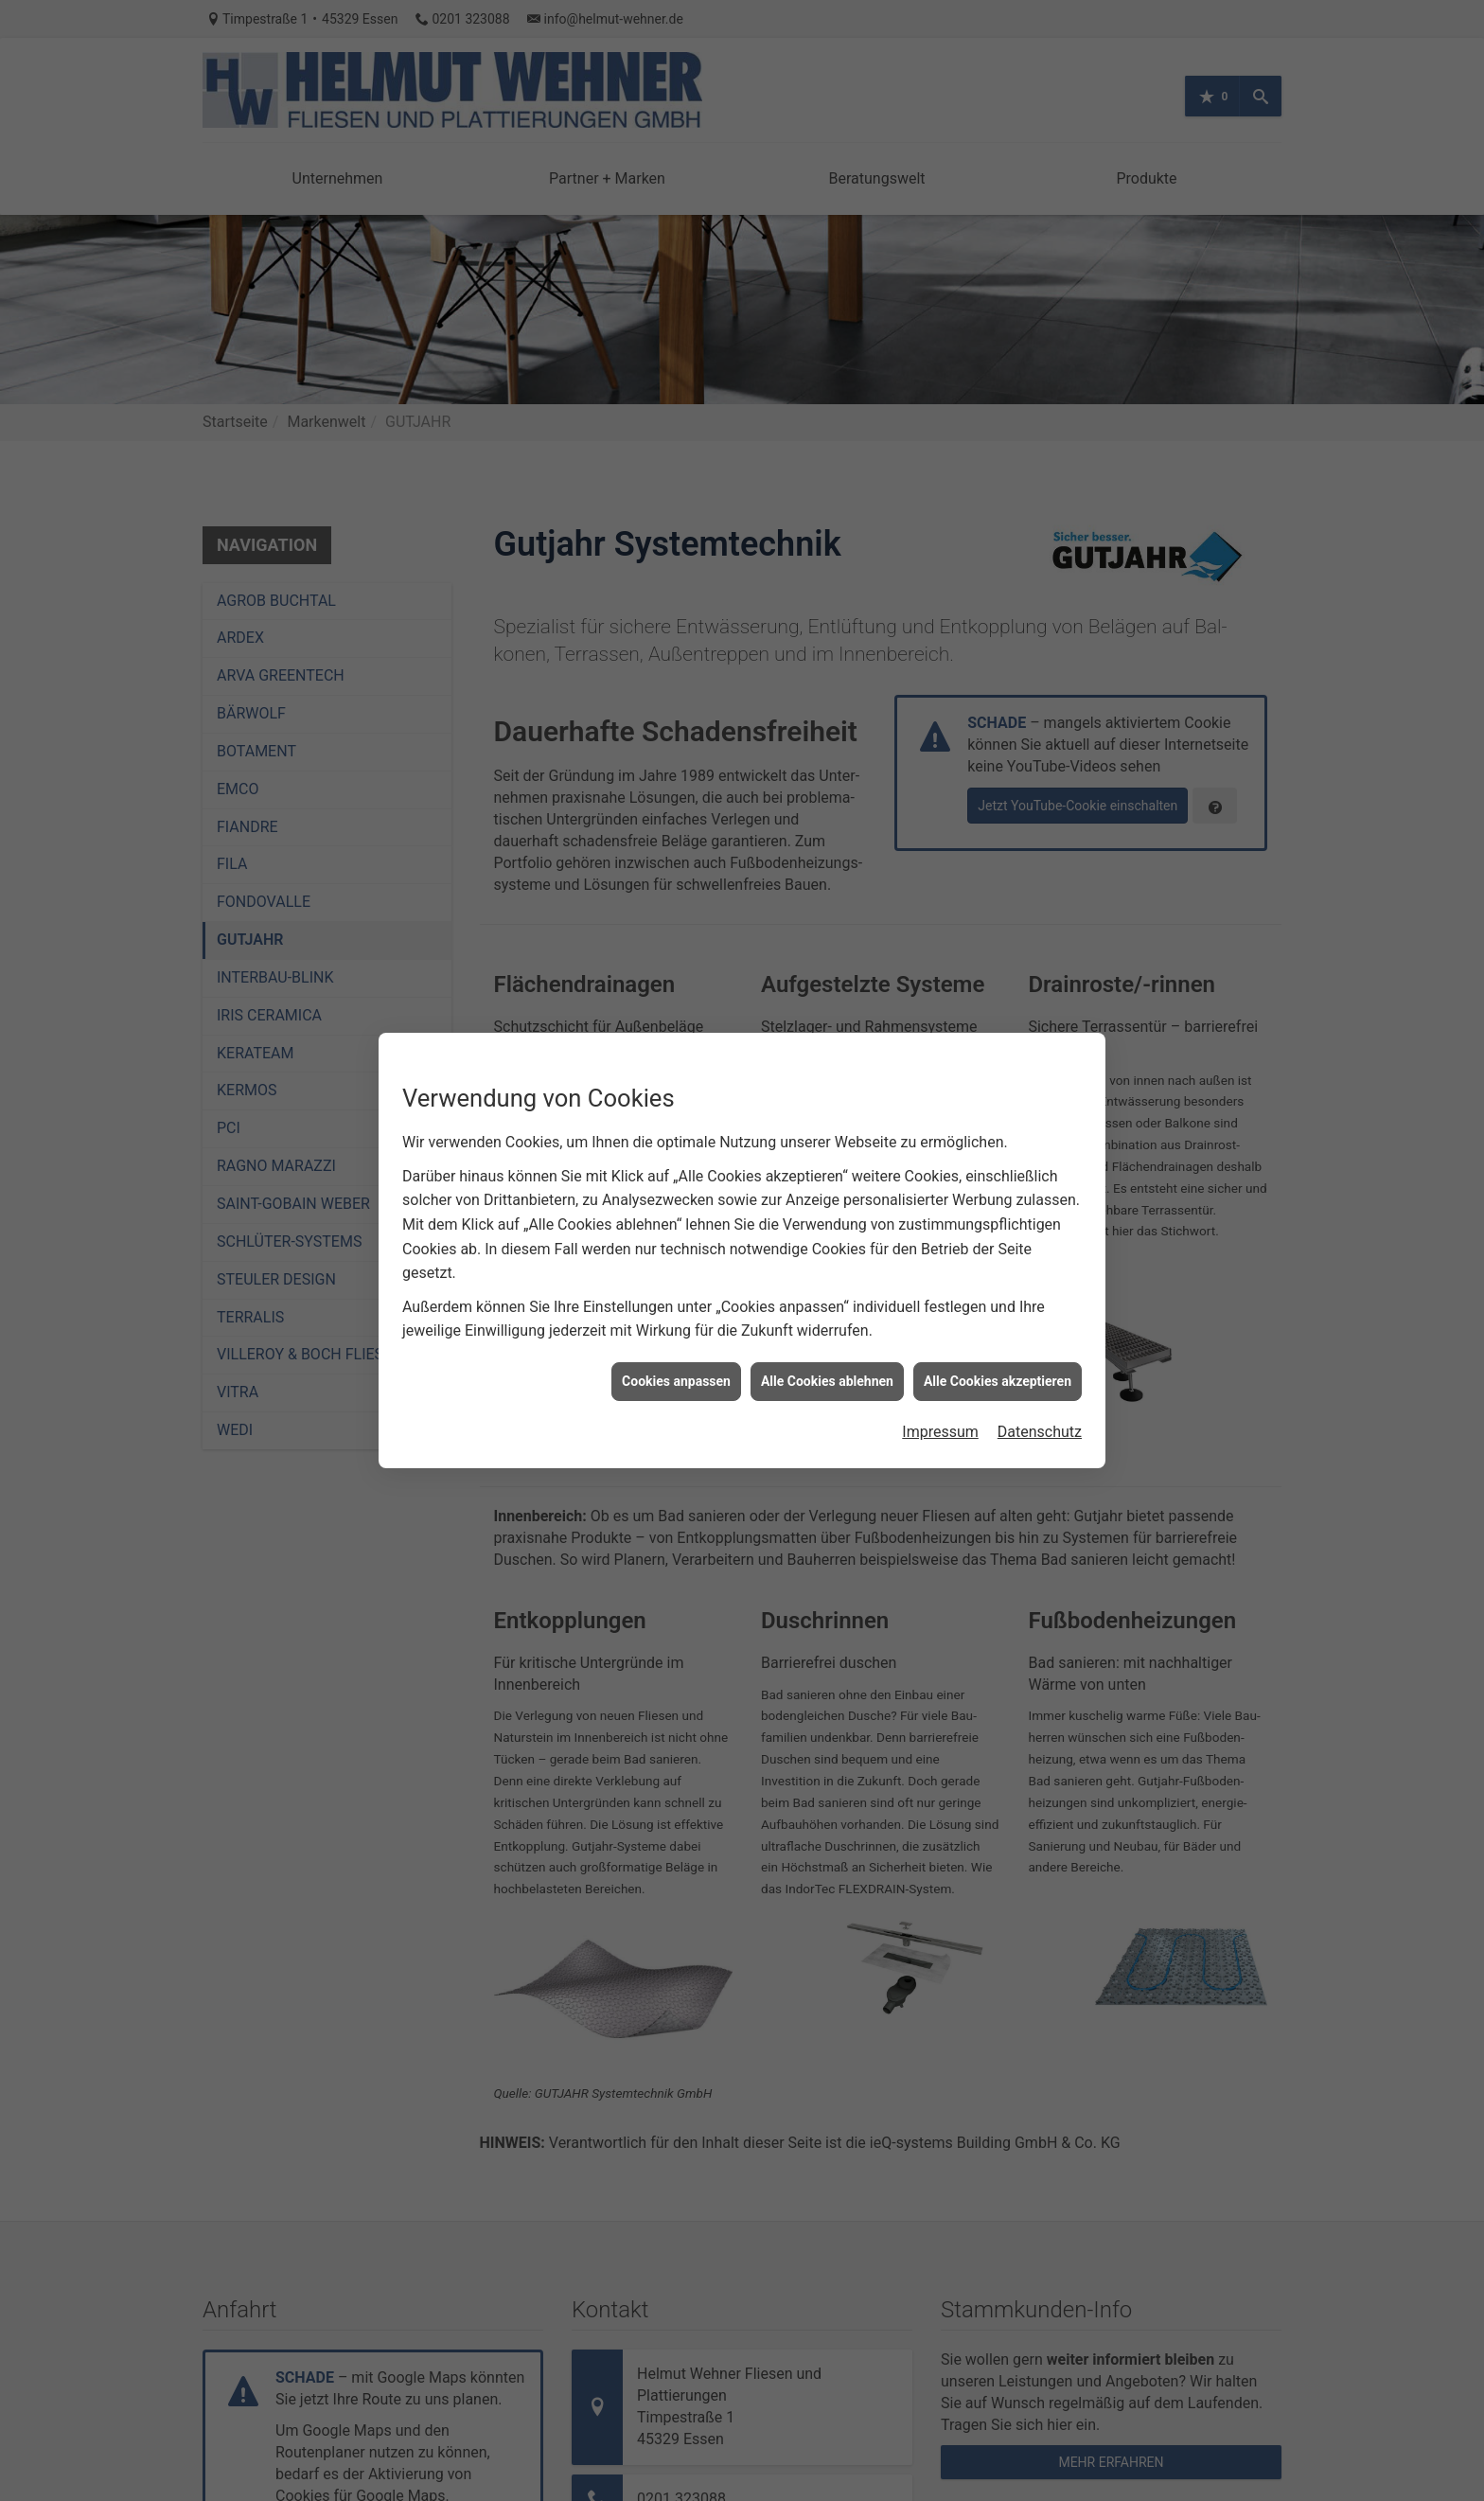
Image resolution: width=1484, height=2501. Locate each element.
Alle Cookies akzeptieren (997, 1345)
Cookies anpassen (676, 1345)
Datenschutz (1040, 1397)
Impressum (940, 1397)
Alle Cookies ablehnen (827, 1345)
